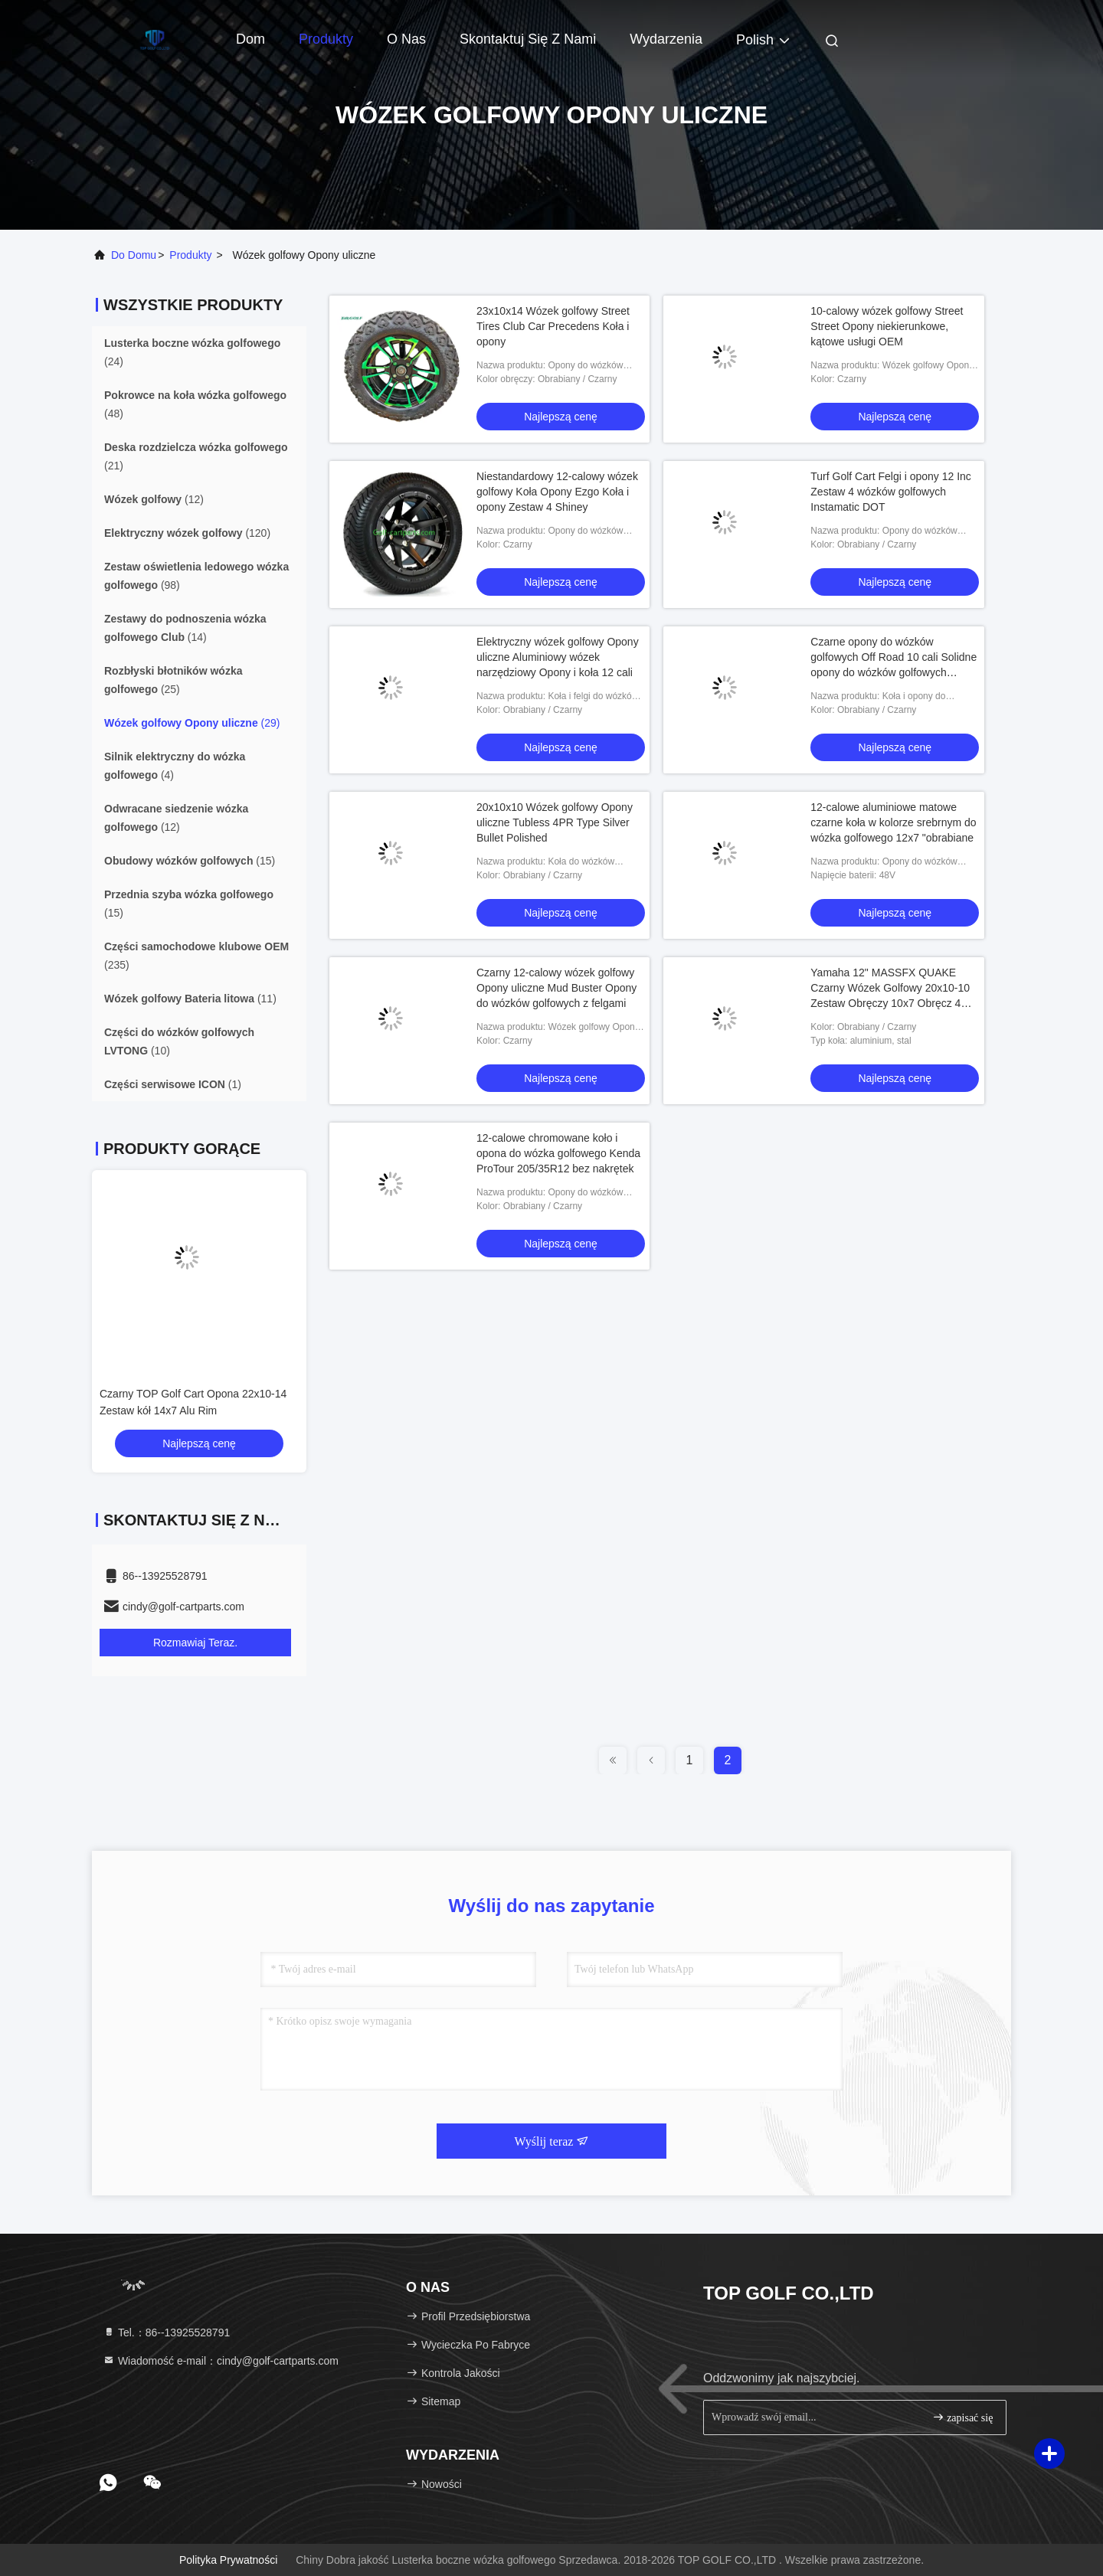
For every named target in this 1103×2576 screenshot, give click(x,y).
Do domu (133, 255)
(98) (196, 576)
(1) (172, 1084)
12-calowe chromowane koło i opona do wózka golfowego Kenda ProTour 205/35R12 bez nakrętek (558, 1153)
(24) (192, 352)
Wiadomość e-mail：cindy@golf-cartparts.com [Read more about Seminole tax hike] (221, 2361)
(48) (195, 404)
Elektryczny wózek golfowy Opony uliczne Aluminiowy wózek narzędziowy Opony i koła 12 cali (557, 657)
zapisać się (962, 2417)
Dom (250, 39)
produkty (190, 255)
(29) (192, 723)
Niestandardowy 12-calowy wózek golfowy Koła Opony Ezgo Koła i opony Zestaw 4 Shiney (557, 491)
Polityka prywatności (228, 2560)
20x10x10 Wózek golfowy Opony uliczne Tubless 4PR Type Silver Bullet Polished (554, 822)
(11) (190, 998)
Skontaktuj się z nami (528, 39)
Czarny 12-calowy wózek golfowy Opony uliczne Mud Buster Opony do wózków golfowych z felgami (556, 987)
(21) (196, 456)
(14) (185, 628)
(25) (173, 680)
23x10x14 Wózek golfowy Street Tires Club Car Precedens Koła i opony (553, 326)
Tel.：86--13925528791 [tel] (166, 2332)
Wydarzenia (666, 39)
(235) (196, 955)
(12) (154, 499)
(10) (179, 1041)
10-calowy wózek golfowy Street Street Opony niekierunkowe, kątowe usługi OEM (886, 326)
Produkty (326, 39)
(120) (187, 533)
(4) (174, 765)
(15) (189, 861)
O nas (406, 39)
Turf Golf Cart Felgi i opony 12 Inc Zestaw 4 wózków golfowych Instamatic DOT (890, 491)
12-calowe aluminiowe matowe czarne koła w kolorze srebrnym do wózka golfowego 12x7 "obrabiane (893, 822)
